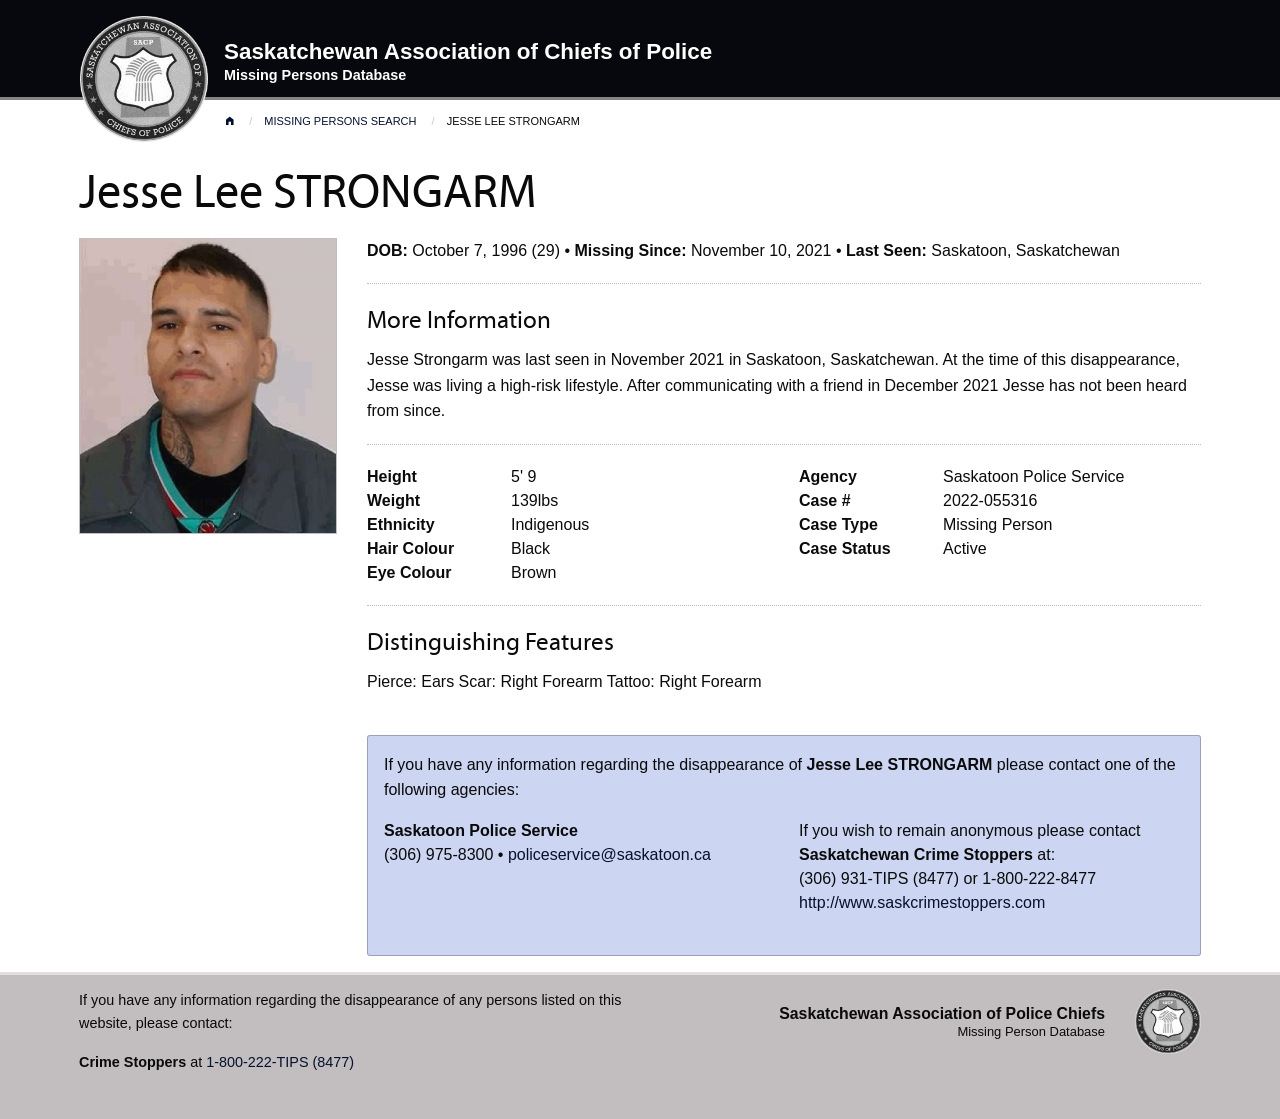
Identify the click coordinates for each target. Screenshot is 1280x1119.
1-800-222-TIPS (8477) (280, 1062)
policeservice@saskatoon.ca (609, 854)
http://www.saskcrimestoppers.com (922, 902)
